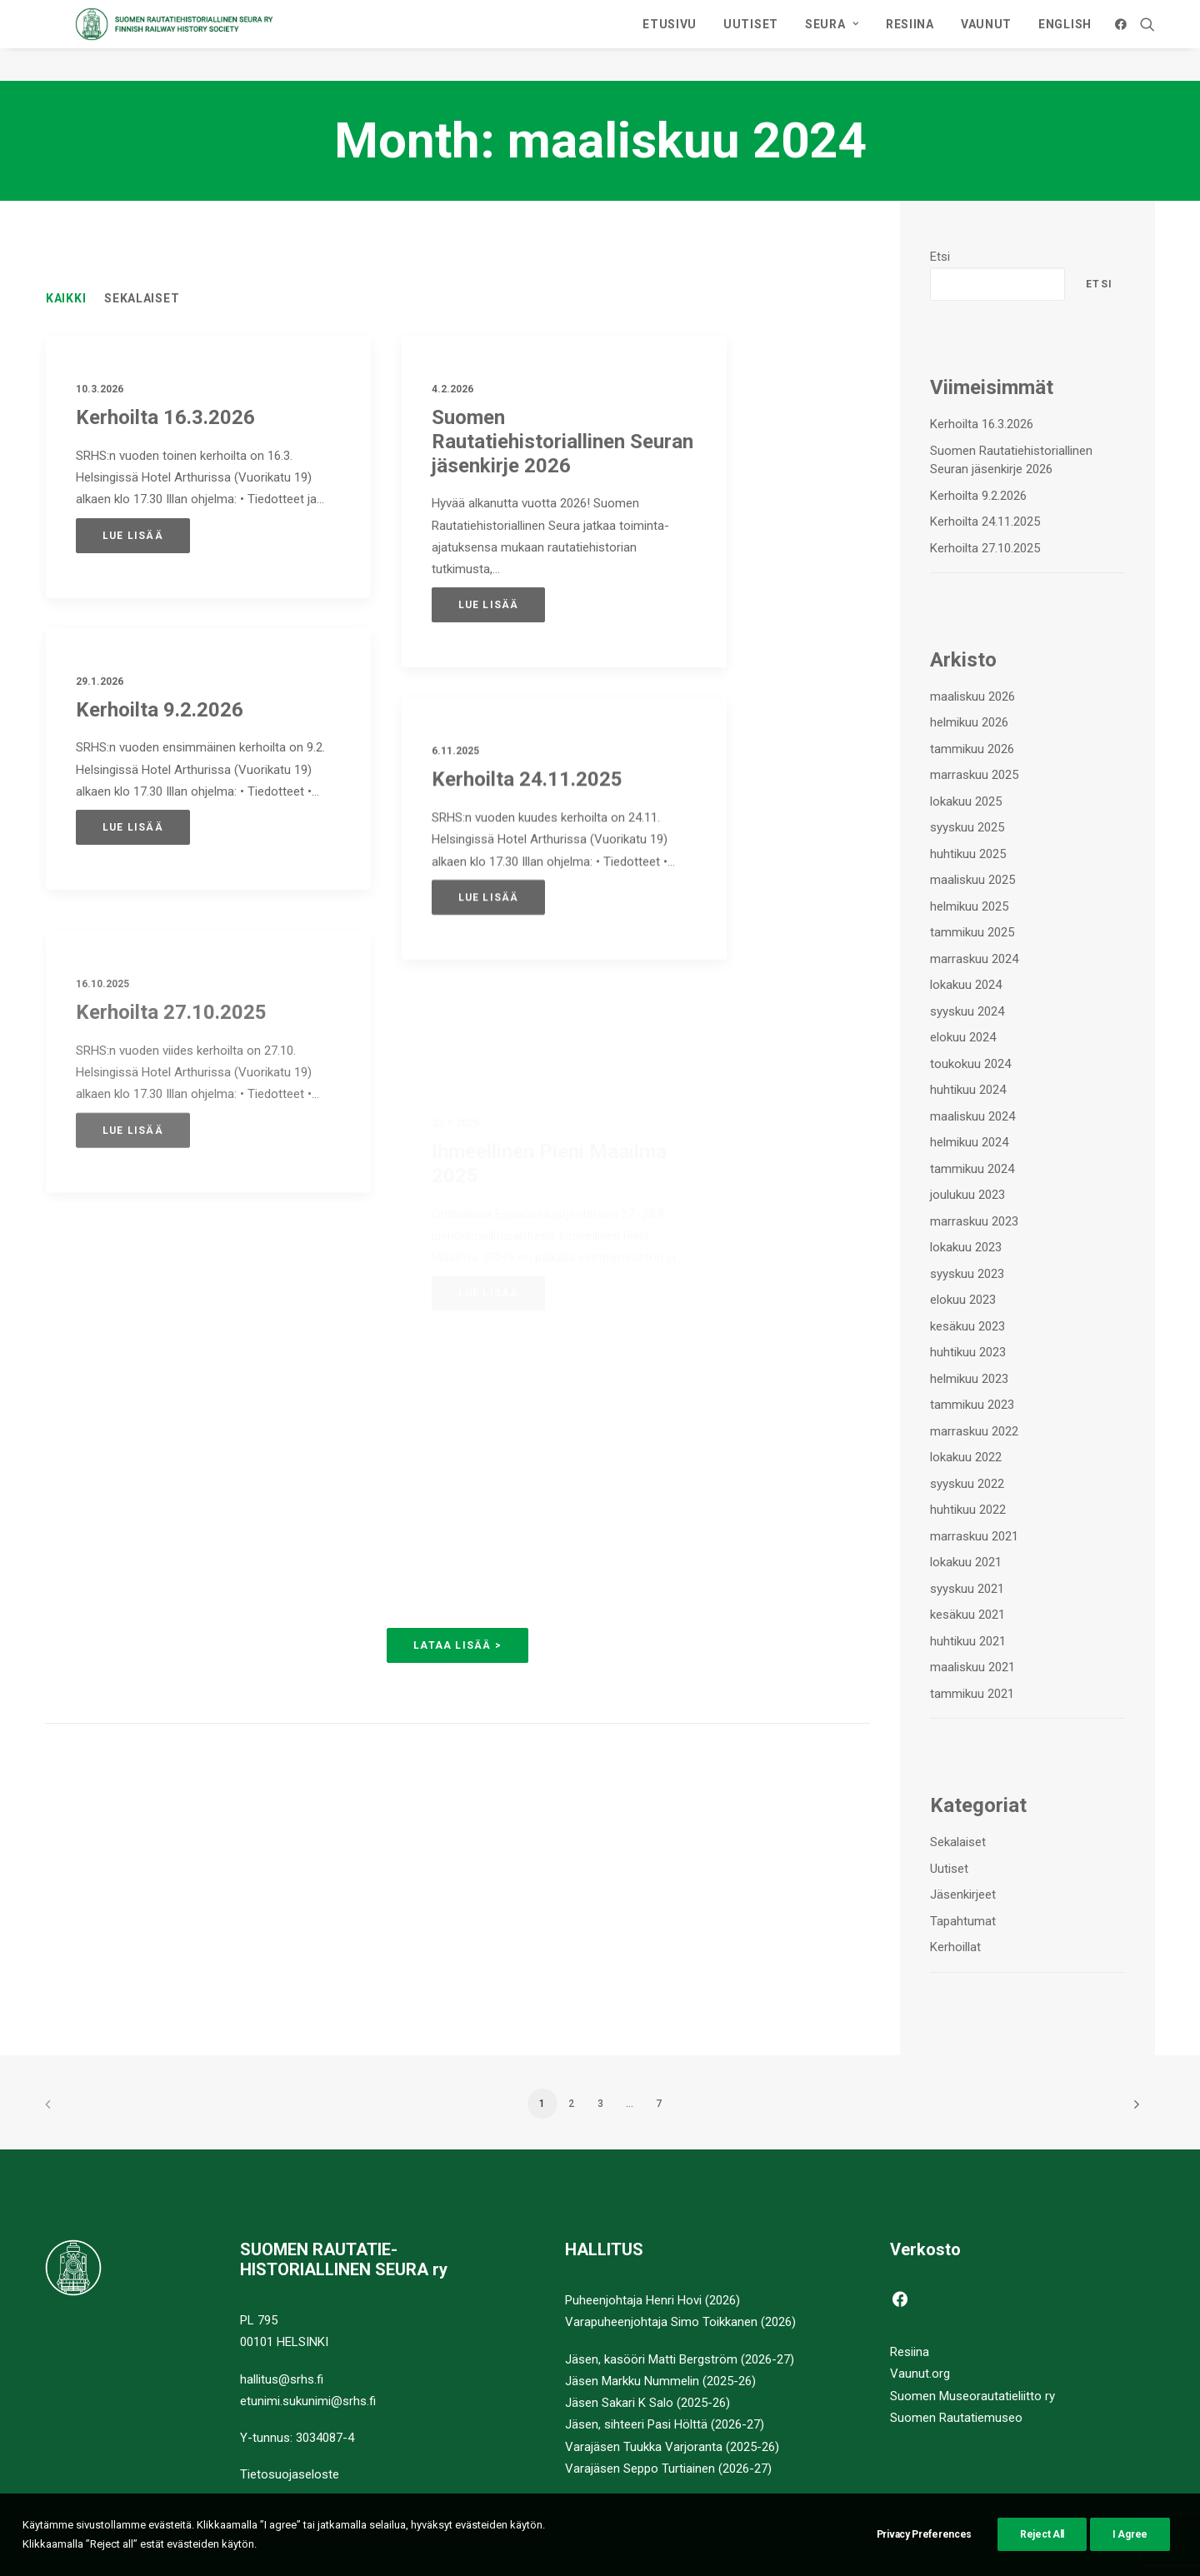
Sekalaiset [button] (141, 299)
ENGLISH (1065, 40)
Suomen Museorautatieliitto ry (972, 2396)
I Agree (1130, 2558)
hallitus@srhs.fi (281, 2379)
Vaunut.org (920, 2374)
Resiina (909, 2352)
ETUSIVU (669, 40)
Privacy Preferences (924, 2558)
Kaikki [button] (66, 299)
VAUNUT (986, 40)
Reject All (1042, 2558)
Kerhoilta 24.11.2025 (527, 839)
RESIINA (910, 40)
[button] (1123, 41)
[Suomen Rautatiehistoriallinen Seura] (243, 40)
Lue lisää (132, 536)
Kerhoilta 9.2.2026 (159, 710)
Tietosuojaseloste (289, 2475)
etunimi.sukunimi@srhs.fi (308, 2401)
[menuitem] (669, 41)
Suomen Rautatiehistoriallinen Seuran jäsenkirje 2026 (562, 442)
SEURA (832, 40)
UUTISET (750, 40)
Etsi (940, 257)
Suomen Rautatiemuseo (956, 2417)
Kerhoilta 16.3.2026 (165, 418)
